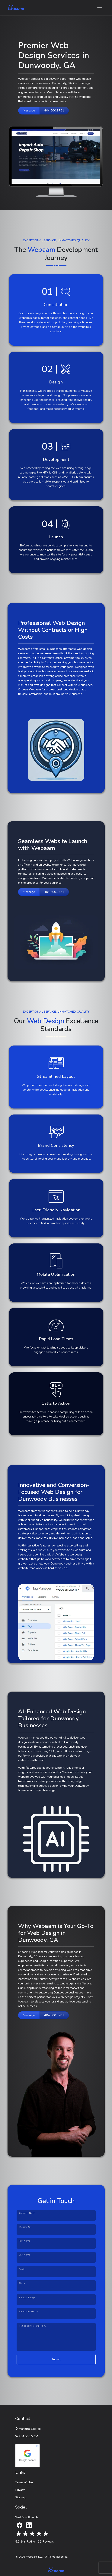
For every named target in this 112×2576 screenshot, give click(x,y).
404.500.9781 (54, 110)
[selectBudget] (56, 2299)
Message (29, 110)
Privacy (20, 2490)
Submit (56, 2359)
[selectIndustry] (56, 2313)
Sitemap (20, 2497)
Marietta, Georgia (28, 2429)
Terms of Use (24, 2482)
